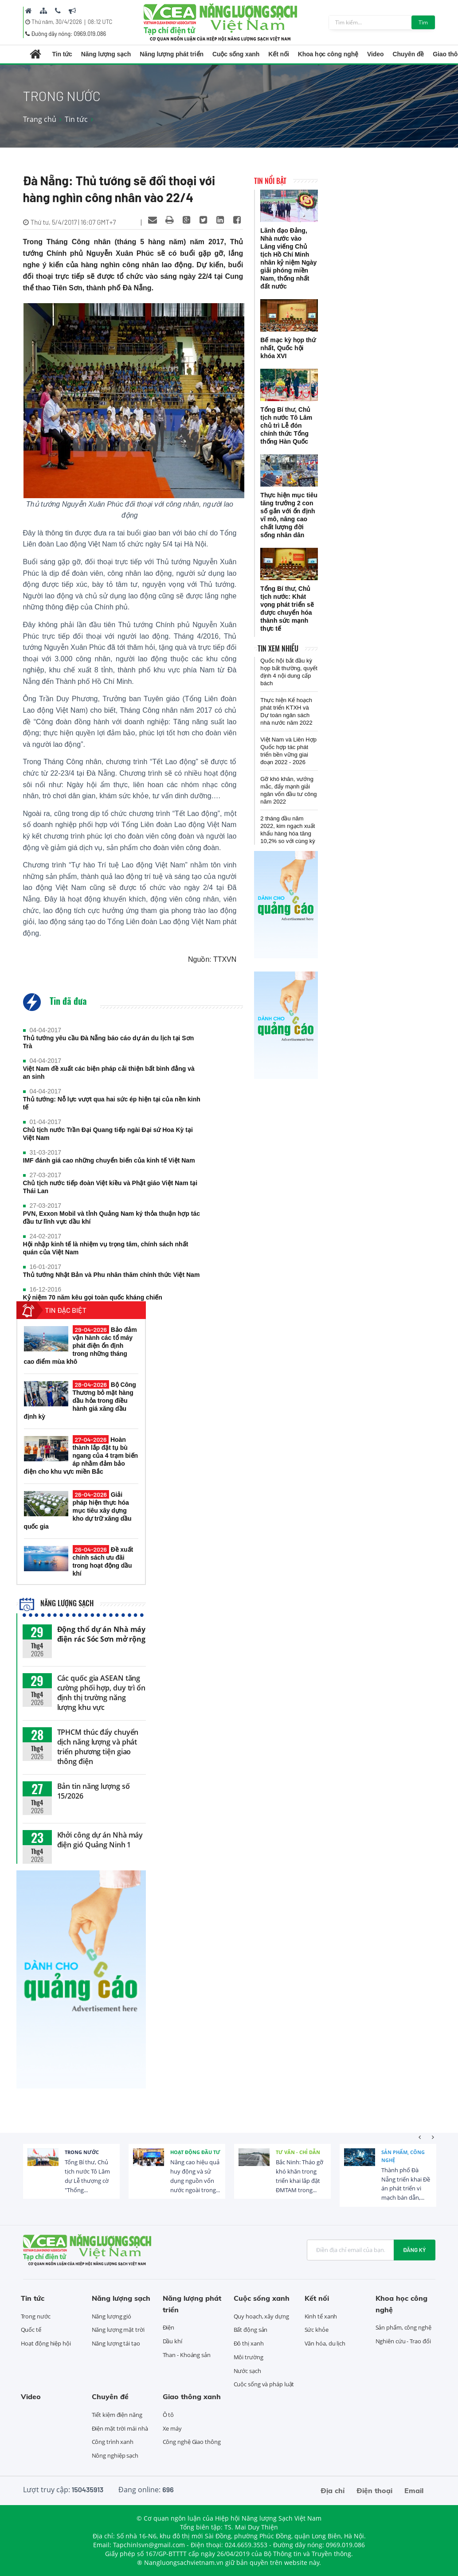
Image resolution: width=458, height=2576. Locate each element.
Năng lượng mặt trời (118, 2330)
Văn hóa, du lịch (325, 2343)
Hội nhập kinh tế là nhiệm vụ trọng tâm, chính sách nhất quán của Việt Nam (105, 1248)
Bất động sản (251, 2330)
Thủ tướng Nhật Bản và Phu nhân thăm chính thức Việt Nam (111, 1274)
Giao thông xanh (192, 2396)
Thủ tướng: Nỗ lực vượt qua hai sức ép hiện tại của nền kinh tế (111, 1103)
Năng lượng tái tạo (116, 2343)
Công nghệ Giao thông (192, 2442)
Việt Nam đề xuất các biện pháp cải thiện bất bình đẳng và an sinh (109, 1072)
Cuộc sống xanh (235, 54)
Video (375, 54)
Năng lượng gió (112, 2316)
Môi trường (248, 2357)
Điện (169, 2327)
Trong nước (82, 2152)
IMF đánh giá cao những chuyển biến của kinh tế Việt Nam (109, 1160)
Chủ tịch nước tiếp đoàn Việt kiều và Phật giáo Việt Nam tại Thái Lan (110, 1186)
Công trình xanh (113, 2442)
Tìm (423, 22)
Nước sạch (247, 2371)
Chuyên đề (408, 54)
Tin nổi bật (270, 181)
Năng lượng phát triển (172, 54)
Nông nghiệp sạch (115, 2455)
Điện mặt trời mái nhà (120, 2428)
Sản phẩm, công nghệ (403, 2156)
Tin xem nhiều (278, 648)
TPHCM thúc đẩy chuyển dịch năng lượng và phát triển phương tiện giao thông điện (98, 1746)
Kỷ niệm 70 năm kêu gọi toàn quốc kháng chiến (92, 1297)
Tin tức (62, 54)
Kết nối (278, 54)
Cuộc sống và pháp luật (264, 2384)
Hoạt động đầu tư (195, 2152)
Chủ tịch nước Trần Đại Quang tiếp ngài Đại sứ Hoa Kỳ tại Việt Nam (108, 1133)
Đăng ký (414, 2249)
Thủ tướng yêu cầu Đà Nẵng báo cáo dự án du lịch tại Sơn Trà (108, 1042)
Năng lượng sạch (106, 54)
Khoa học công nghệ (328, 54)
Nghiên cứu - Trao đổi (403, 2341)
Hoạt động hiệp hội (46, 2343)
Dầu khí (172, 2341)
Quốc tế (31, 2330)
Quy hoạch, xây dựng (261, 2316)
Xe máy (172, 2428)
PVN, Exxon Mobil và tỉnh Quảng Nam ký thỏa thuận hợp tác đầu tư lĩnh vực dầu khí (111, 1217)
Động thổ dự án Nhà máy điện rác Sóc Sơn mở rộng (101, 1634)
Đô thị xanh (249, 2343)
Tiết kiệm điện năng (117, 2415)
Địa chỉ (332, 2490)
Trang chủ (39, 119)
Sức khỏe (317, 2330)
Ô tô (168, 2415)
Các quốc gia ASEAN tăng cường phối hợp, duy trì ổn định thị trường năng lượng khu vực (101, 1692)
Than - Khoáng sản (187, 2355)
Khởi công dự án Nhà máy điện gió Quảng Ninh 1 (100, 1840)
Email (413, 2490)
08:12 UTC (100, 21)
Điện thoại (374, 2490)
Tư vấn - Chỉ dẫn (298, 2152)
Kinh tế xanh (321, 2316)
